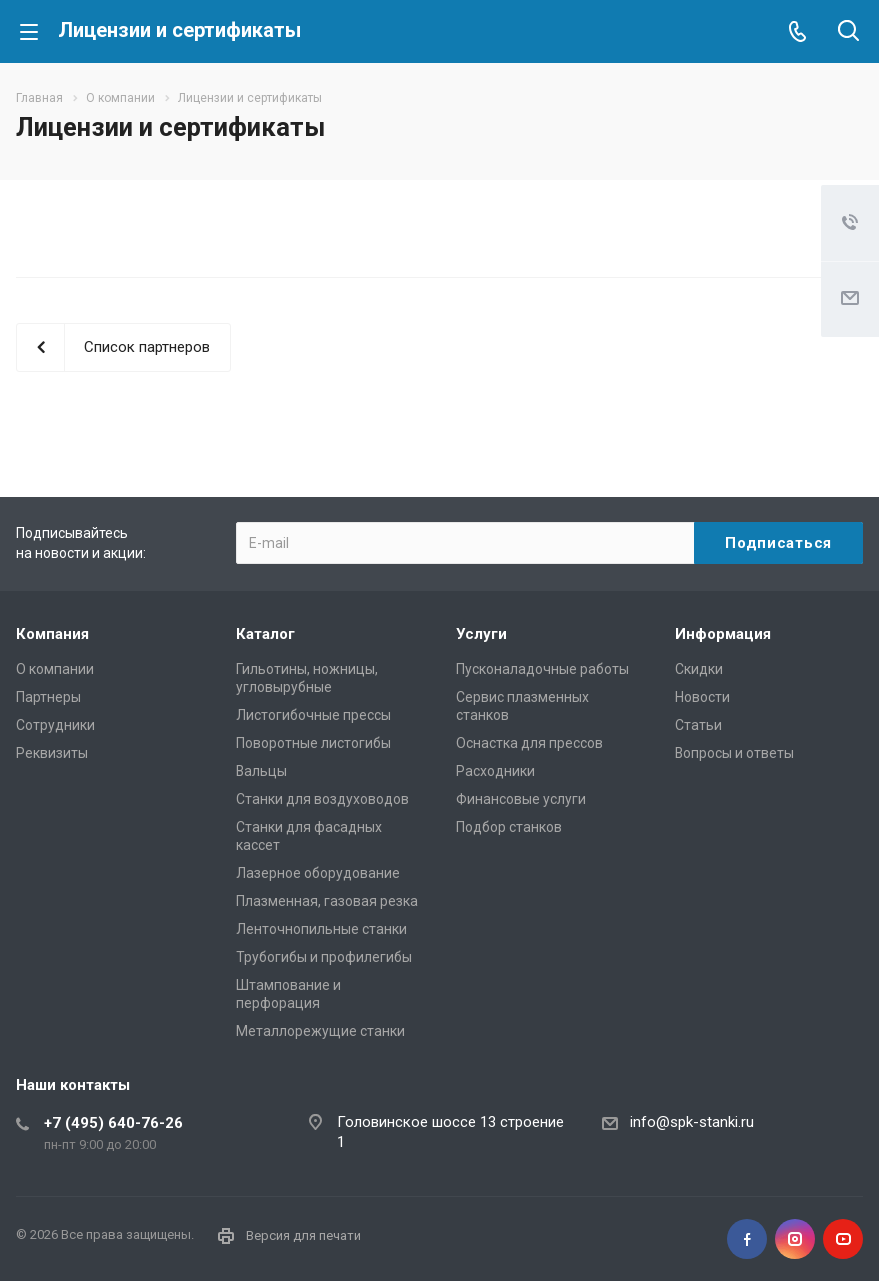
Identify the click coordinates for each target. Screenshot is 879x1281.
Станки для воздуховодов (322, 799)
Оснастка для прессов (529, 743)
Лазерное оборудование (318, 873)
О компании (55, 669)
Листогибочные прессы (313, 715)
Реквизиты (52, 753)
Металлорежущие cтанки (320, 1031)
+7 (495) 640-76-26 (113, 1123)
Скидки (699, 669)
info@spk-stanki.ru (692, 1122)
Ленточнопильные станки (321, 929)
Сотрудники (55, 725)
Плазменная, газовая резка (327, 901)
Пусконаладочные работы (542, 669)
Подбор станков (509, 827)
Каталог (265, 634)
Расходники (495, 771)
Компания (52, 634)
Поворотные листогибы (313, 743)
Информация (723, 634)
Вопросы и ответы (734, 753)
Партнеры (48, 697)
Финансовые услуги (521, 799)
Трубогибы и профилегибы (324, 957)
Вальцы (261, 771)
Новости (702, 697)
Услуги (481, 634)
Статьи (698, 725)
